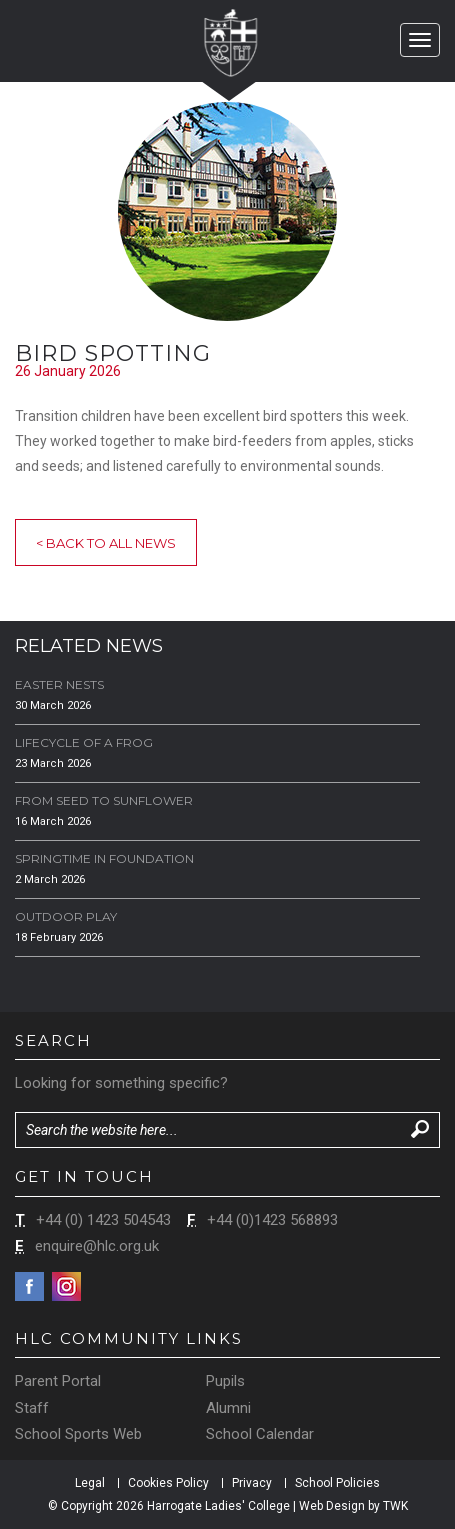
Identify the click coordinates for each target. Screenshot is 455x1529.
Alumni (228, 1408)
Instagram (66, 1286)
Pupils (225, 1381)
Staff (32, 1408)
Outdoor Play (66, 916)
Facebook (29, 1286)
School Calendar (260, 1434)
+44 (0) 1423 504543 (103, 1220)
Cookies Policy (168, 1483)
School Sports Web (78, 1434)
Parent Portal (58, 1381)
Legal (90, 1483)
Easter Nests (59, 684)
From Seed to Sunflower (104, 800)
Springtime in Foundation (104, 858)
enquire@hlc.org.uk (97, 1246)
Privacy (252, 1483)
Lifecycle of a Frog (84, 742)
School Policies (337, 1483)
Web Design (332, 1506)
